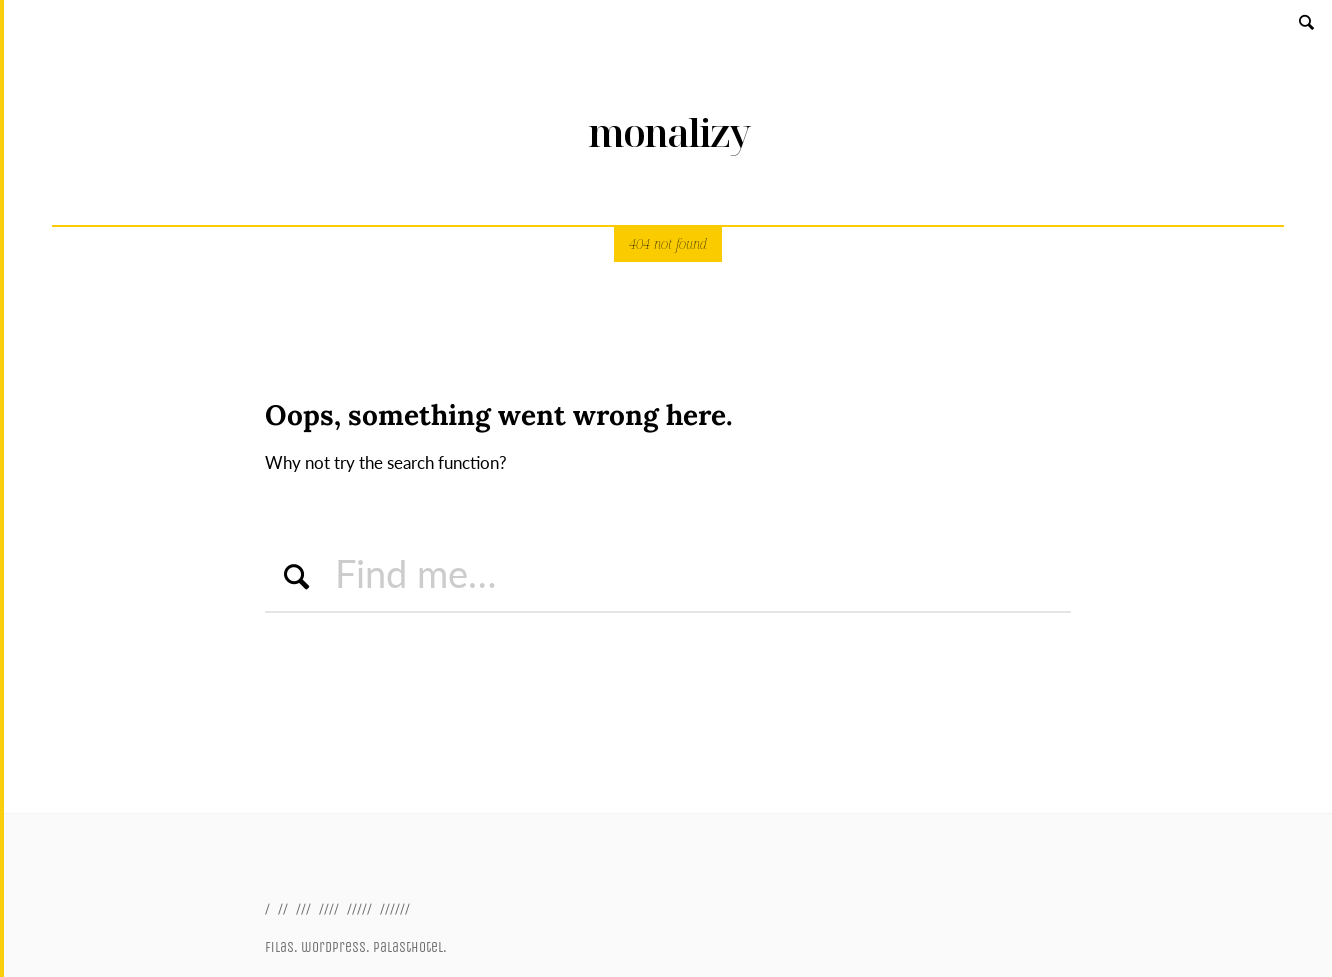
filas (279, 947)
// (283, 908)
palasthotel (408, 947)
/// (303, 908)
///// (359, 908)
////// (395, 908)
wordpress (333, 947)
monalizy (668, 132)
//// (329, 908)
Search (1308, 21)
